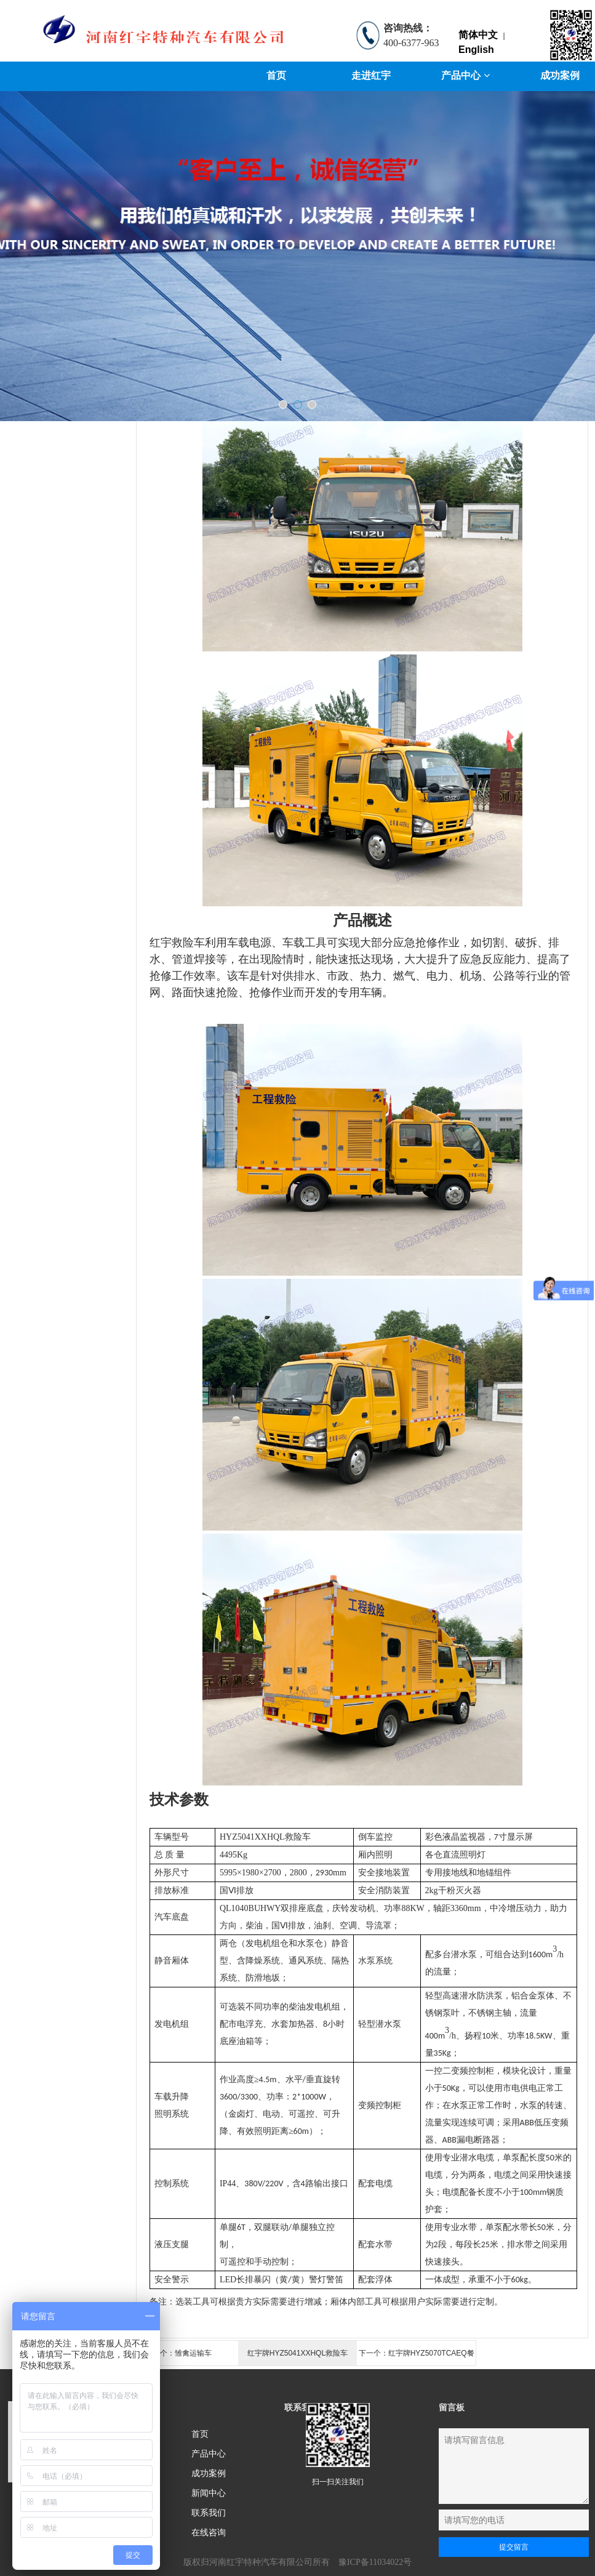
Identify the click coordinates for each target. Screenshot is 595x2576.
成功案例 (208, 2473)
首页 (276, 75)
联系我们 (208, 2513)
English (476, 49)
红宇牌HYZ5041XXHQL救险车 (297, 2353)
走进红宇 (371, 75)
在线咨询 (208, 2532)
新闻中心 (208, 2493)
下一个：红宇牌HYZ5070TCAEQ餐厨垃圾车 (416, 2357)
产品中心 (465, 75)
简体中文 (478, 35)
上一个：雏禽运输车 (178, 2353)
